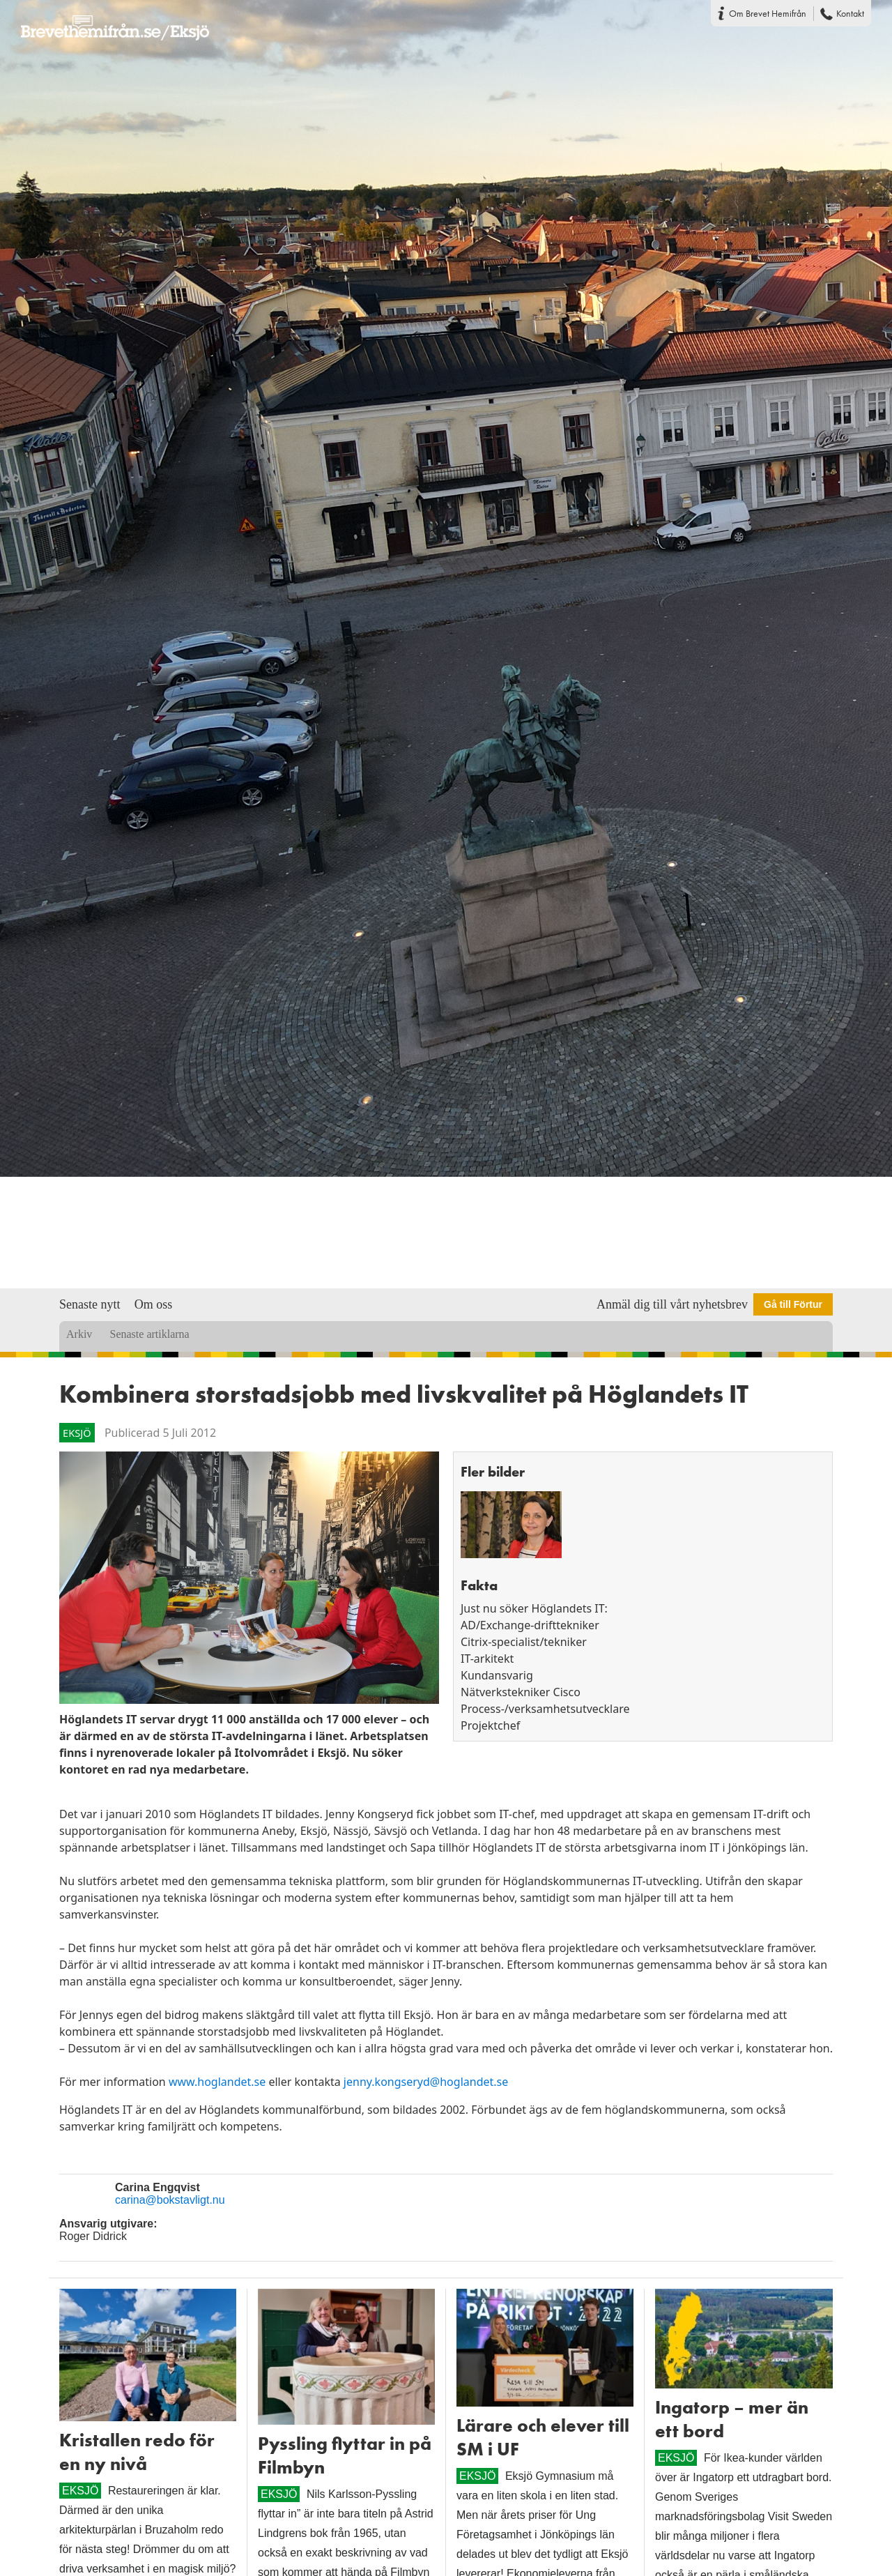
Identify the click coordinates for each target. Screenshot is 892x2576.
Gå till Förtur (793, 1304)
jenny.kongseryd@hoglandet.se (426, 2081)
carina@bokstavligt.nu (170, 2200)
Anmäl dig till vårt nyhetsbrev (672, 1304)
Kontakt (850, 13)
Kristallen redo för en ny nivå (137, 2452)
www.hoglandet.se (219, 2081)
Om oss (153, 1304)
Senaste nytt (90, 1304)
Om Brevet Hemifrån (767, 13)
